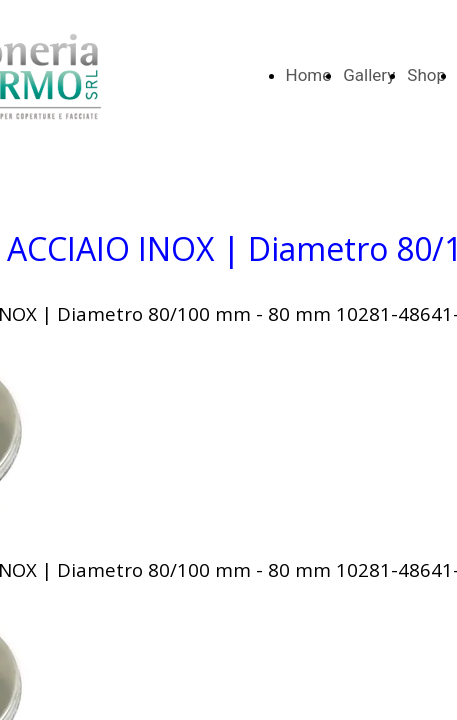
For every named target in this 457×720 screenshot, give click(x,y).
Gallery (369, 75)
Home (309, 75)
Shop (426, 75)
